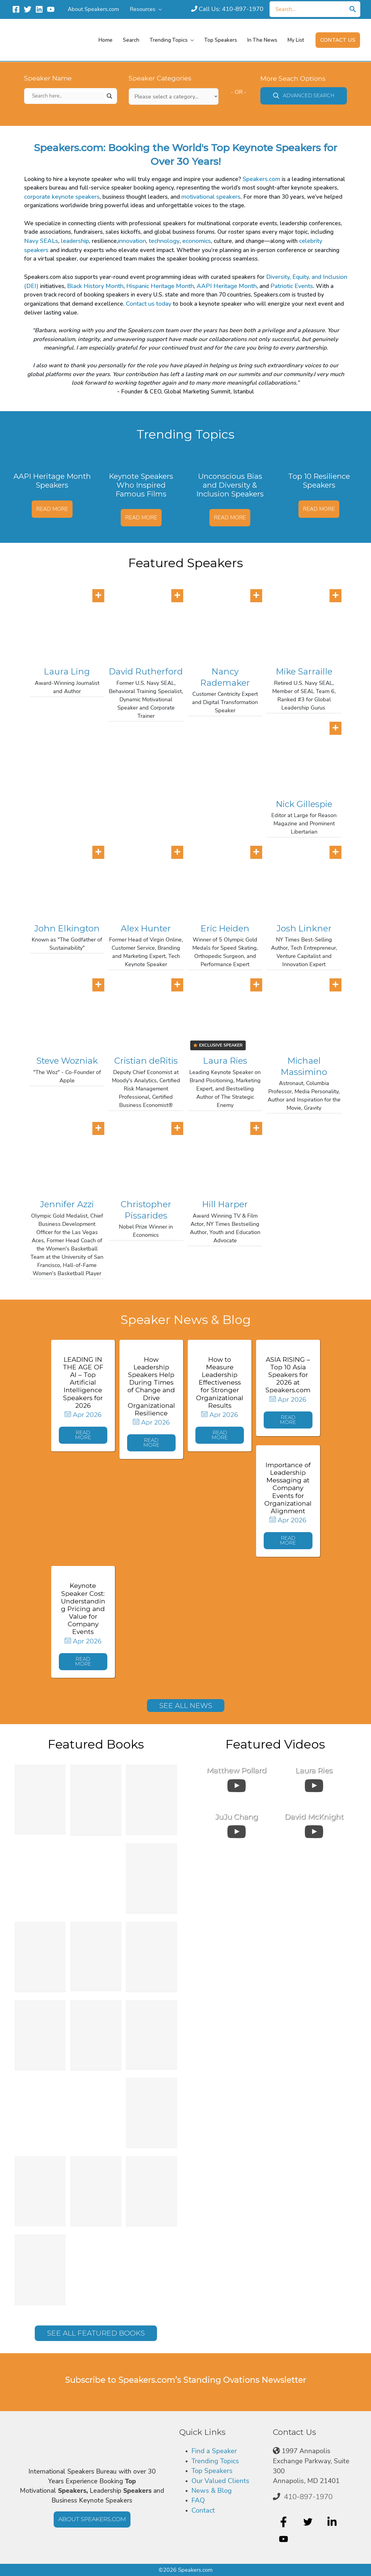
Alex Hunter (146, 928)
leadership (75, 241)
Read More (52, 509)
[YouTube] (50, 9)
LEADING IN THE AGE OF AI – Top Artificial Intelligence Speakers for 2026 (83, 1382)
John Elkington (67, 928)
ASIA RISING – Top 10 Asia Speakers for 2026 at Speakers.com (288, 1375)
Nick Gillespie (304, 804)
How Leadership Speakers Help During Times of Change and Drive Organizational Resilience (151, 1386)
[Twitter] (27, 9)
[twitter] (308, 2521)
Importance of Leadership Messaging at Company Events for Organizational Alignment (288, 1488)
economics (196, 241)
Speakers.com (261, 179)
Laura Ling (67, 671)
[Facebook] (16, 9)
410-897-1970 (308, 2497)
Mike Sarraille (304, 671)
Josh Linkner (304, 928)
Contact (203, 2510)
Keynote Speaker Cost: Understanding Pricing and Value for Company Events (83, 1608)
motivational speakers (211, 197)
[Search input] (67, 96)
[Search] (352, 9)
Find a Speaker (214, 2451)
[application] (158, 9)
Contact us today (148, 304)
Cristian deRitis (146, 1060)
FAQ (198, 2500)
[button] (337, 40)
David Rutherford (146, 671)
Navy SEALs (41, 241)
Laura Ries (225, 1060)
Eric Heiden (225, 928)
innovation (132, 241)
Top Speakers (212, 2470)
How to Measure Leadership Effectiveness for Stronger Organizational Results (219, 1382)
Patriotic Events (291, 286)
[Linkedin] (39, 9)
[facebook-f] (284, 2521)
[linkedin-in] (332, 2521)
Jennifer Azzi (67, 1204)
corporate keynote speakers (62, 197)
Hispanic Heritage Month (160, 286)
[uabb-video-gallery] (236, 1784)
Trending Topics (215, 2461)
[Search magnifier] (109, 96)
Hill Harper (225, 1204)
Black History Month (95, 286)
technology (164, 241)
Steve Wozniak (67, 1060)
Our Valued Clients (220, 2480)
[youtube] (284, 2539)
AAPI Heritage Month (227, 286)
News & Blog (211, 2490)
